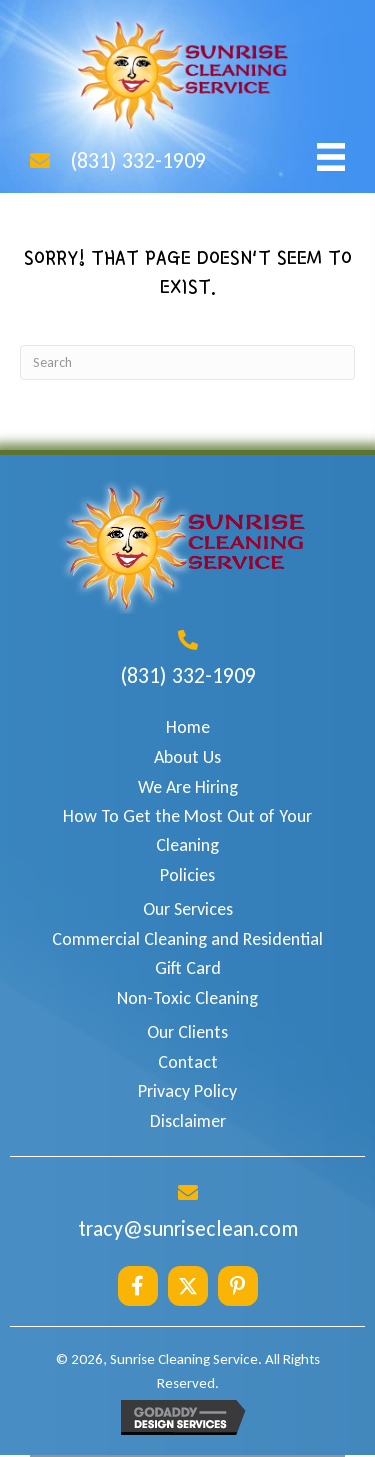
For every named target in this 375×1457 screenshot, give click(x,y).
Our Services (188, 909)
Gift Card (188, 968)
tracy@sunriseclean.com (188, 1228)
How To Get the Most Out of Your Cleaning (187, 830)
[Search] (187, 362)
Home (188, 727)
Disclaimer (188, 1121)
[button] (138, 1286)
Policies (187, 875)
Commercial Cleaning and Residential (187, 939)
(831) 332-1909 (138, 160)
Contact (188, 1062)
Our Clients (187, 1032)
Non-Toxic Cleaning (187, 998)
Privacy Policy (187, 1091)
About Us (187, 757)
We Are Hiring (188, 787)
